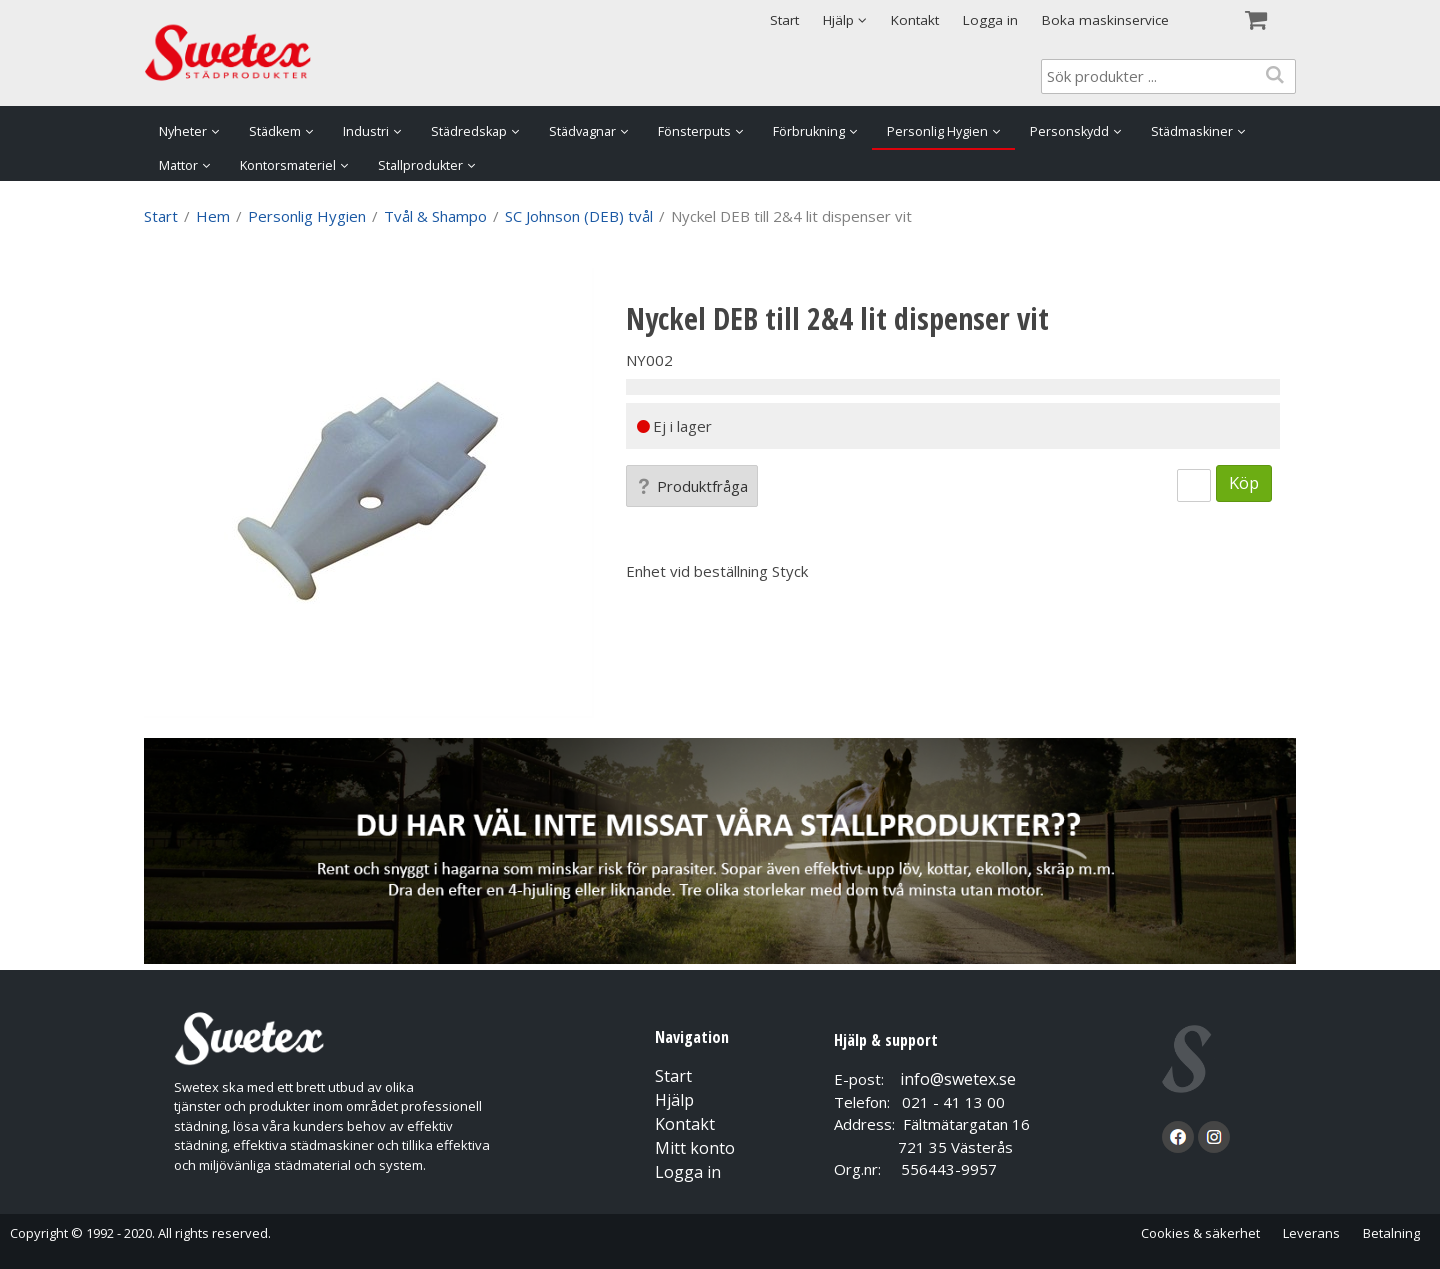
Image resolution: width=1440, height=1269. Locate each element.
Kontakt (915, 20)
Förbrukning (809, 131)
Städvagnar (582, 131)
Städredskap (469, 131)
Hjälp (674, 1100)
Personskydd (1069, 131)
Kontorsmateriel (288, 165)
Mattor (178, 165)
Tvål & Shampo (435, 216)
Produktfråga (692, 486)
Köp (1244, 482)
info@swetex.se (958, 1079)
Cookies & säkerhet (1200, 1233)
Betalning (1391, 1233)
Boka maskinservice (1105, 20)
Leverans (1311, 1233)
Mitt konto (695, 1148)
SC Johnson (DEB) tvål (579, 216)
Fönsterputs (694, 131)
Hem (213, 216)
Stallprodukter (420, 165)
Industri (366, 131)
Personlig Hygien (937, 131)
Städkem (275, 131)
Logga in (990, 20)
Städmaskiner (1192, 131)
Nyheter (183, 131)
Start (784, 20)
